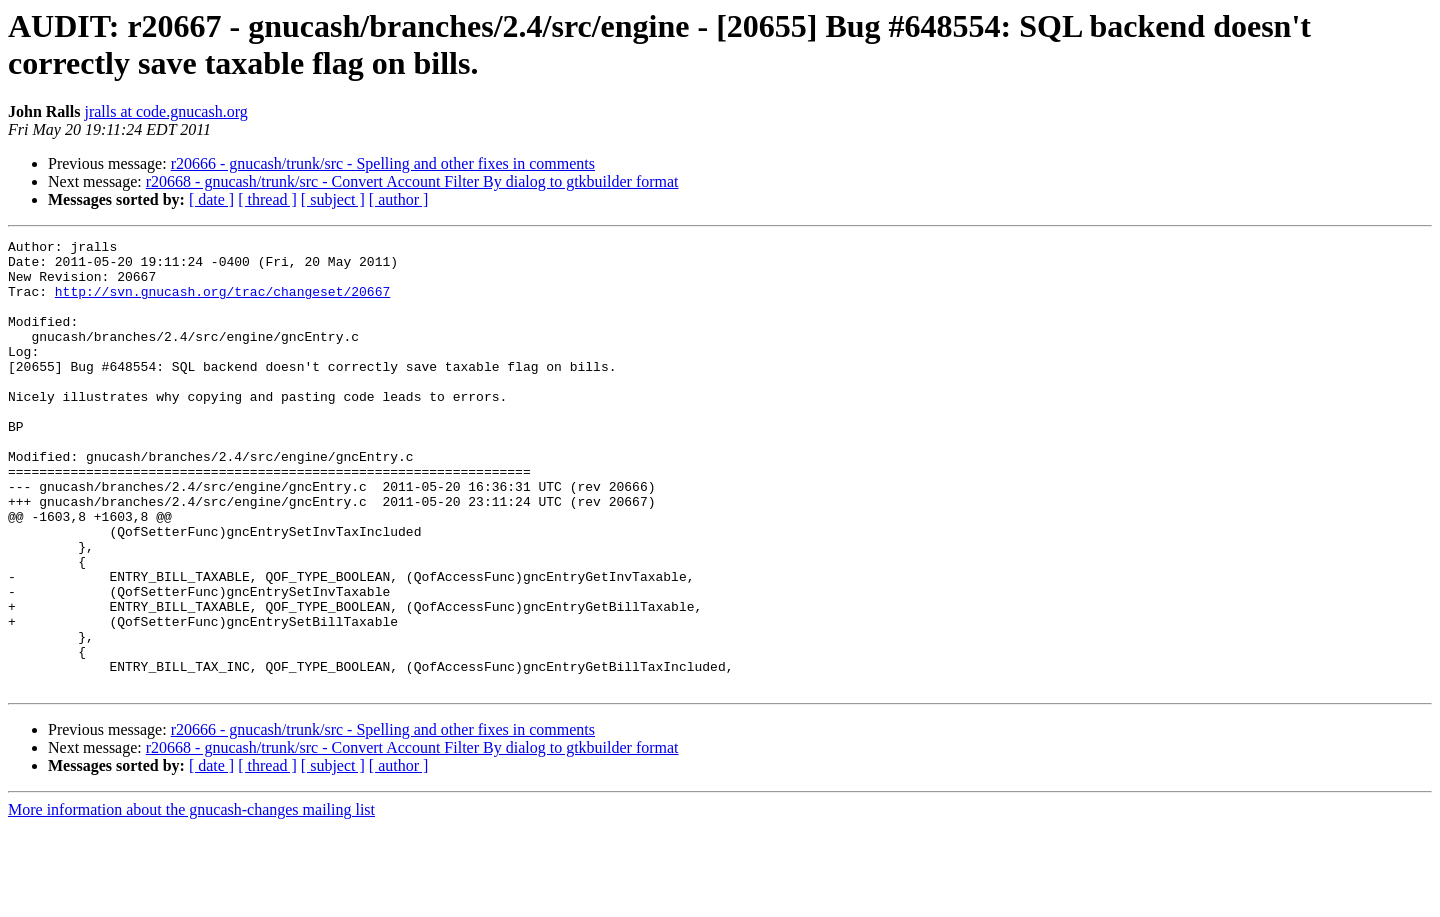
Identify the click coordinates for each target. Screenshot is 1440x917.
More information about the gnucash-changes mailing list (191, 899)
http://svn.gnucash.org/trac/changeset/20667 (222, 303)
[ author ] (399, 199)
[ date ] (211, 199)
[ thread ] (267, 199)
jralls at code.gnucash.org (165, 111)
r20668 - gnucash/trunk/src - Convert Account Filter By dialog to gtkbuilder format (412, 181)
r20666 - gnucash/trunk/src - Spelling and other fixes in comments (383, 163)
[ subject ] (333, 199)
